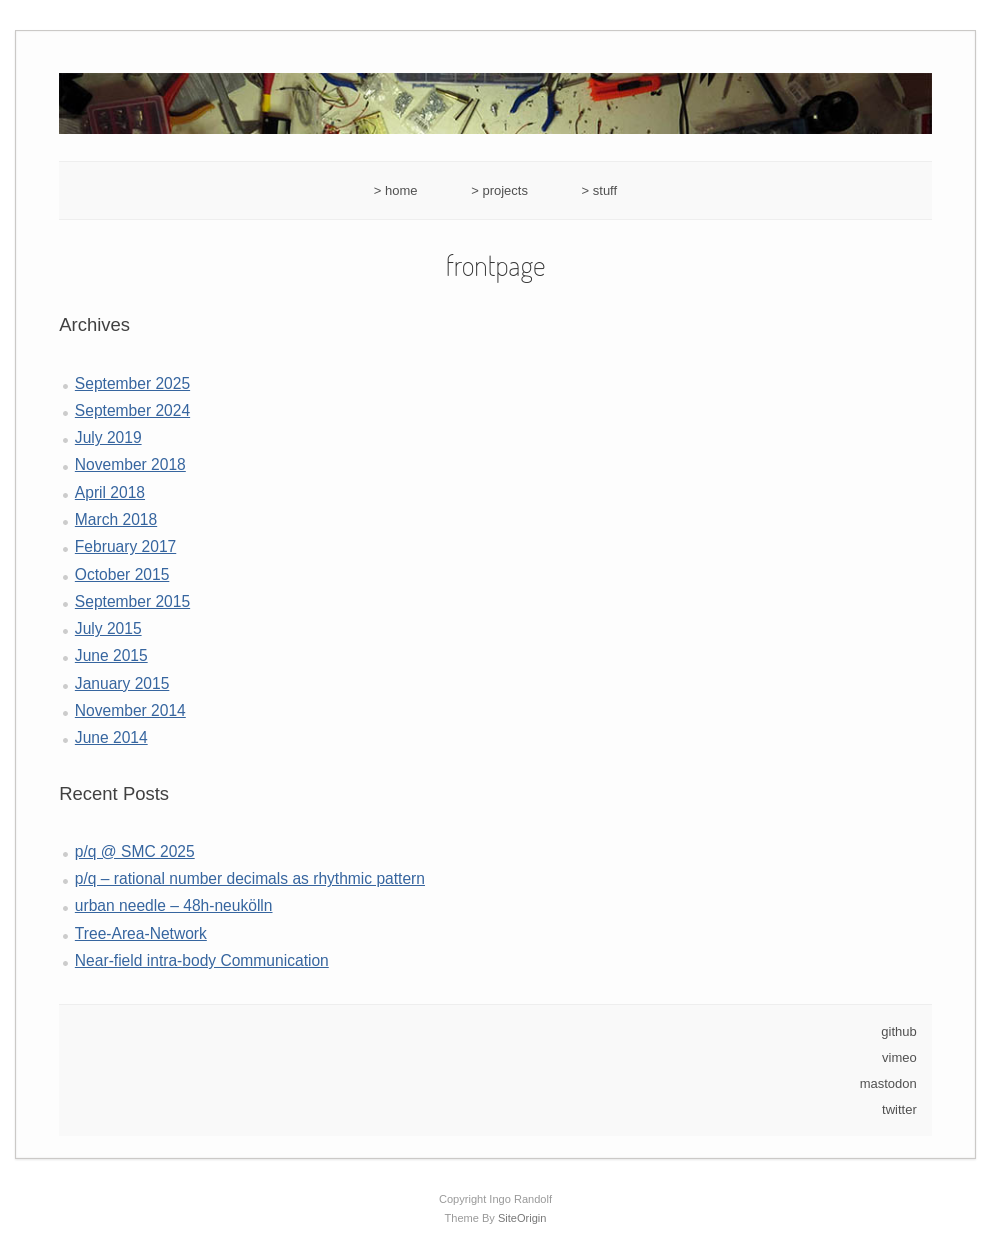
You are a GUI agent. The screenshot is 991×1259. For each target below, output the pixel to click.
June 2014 (111, 737)
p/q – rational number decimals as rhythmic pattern (250, 878)
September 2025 (132, 383)
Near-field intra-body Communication (202, 960)
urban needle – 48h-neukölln (174, 905)
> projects (499, 190)
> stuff (600, 190)
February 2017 (125, 546)
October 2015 (122, 574)
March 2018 (116, 519)
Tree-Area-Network (141, 933)
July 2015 (108, 628)
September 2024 (132, 410)
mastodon (888, 1083)
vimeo (899, 1057)
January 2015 (122, 683)
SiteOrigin (522, 1218)
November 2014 (130, 710)
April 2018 (110, 492)
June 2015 (111, 655)
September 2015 (132, 601)
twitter (899, 1109)
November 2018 (130, 464)
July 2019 (108, 437)
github (898, 1031)
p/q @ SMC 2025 (135, 851)
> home (396, 190)
